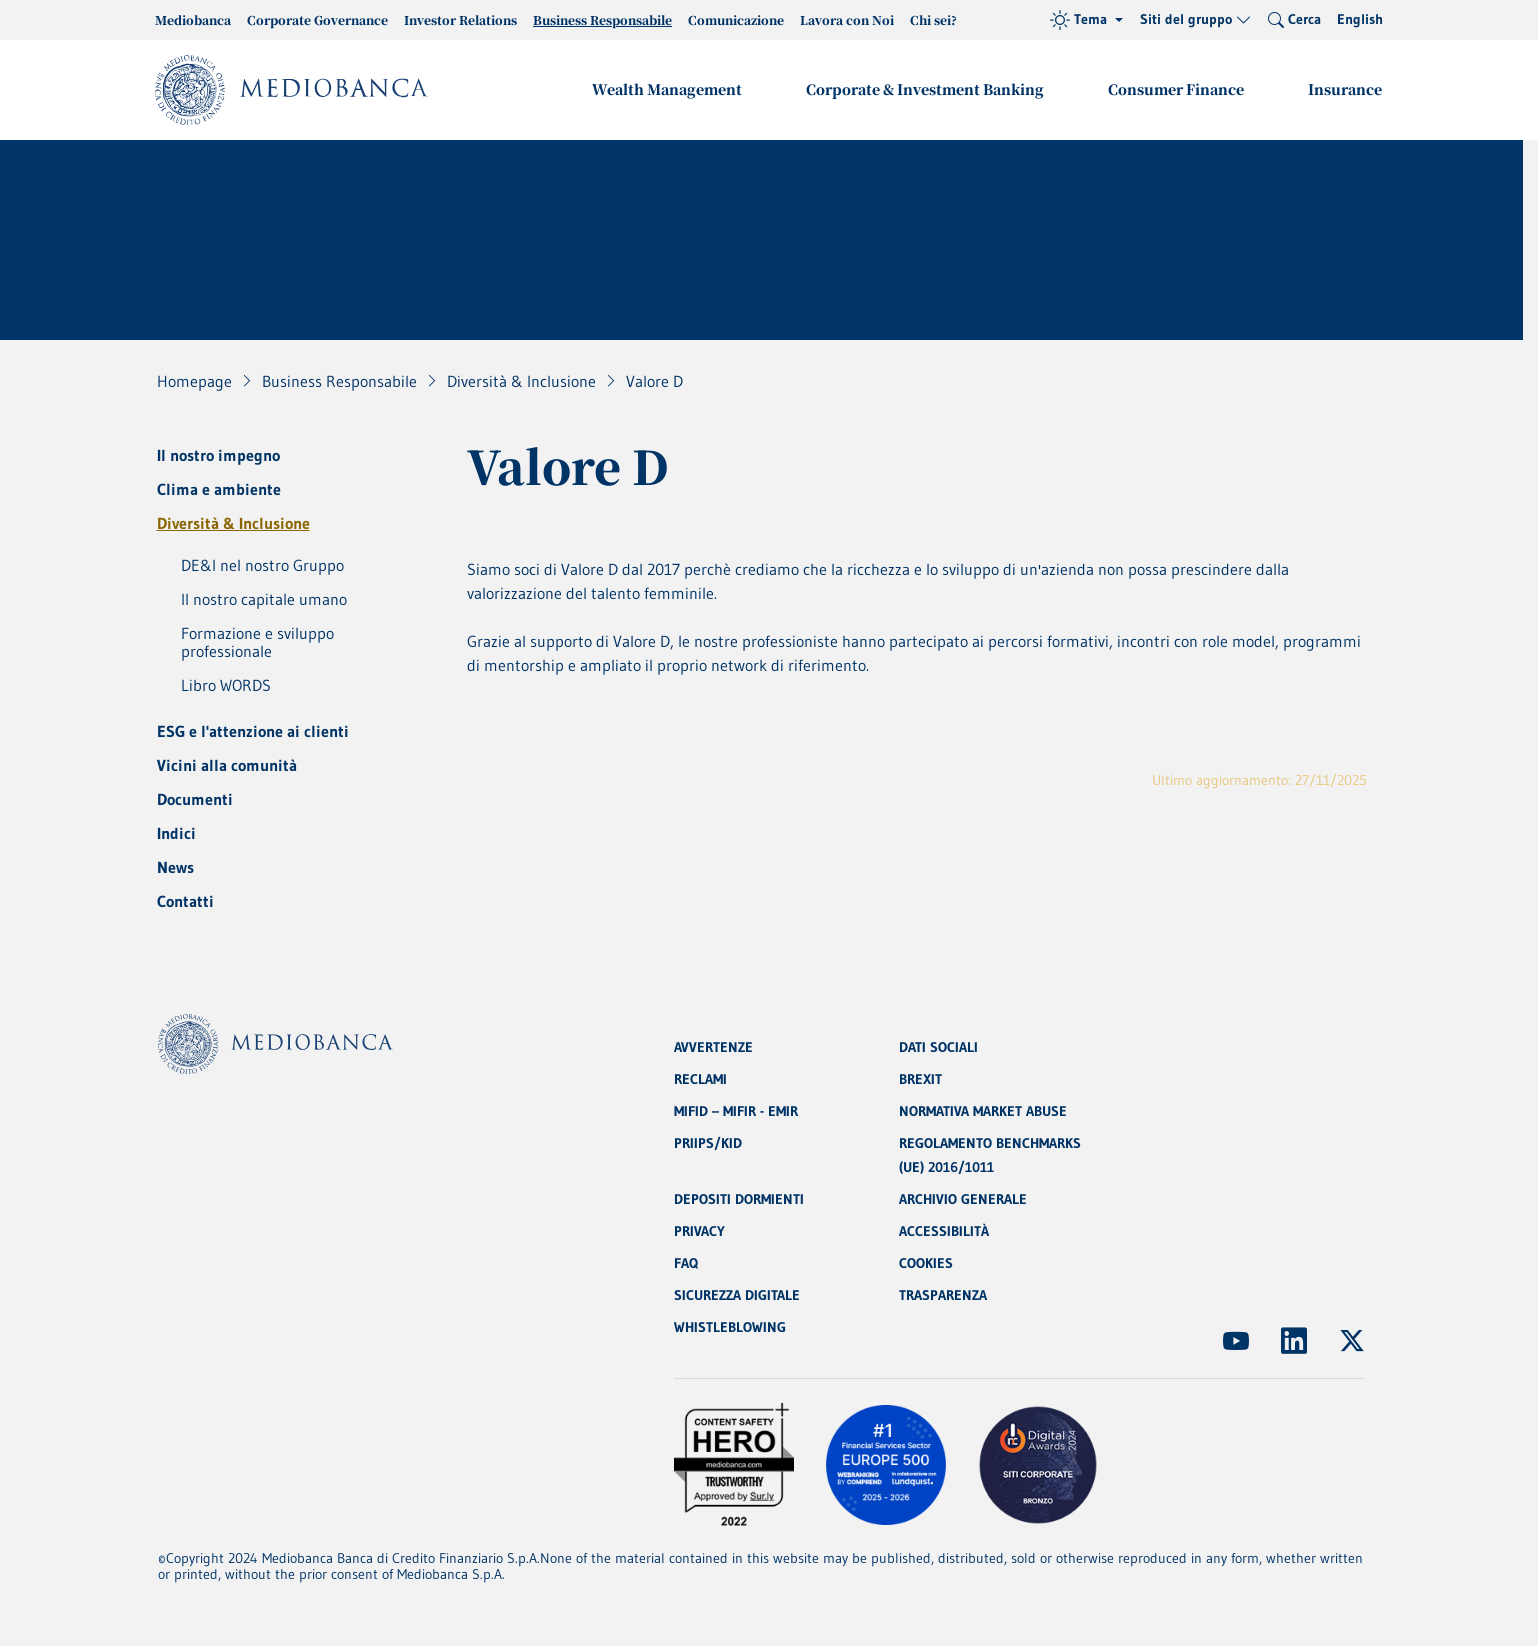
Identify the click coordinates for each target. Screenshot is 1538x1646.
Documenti (195, 799)
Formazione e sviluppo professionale (257, 642)
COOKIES (926, 1263)
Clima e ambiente (219, 489)
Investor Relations (460, 19)
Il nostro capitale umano (264, 599)
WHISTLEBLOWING (730, 1327)
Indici (176, 833)
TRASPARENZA (943, 1295)
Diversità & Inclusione (233, 523)
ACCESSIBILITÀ (944, 1231)
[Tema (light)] (1086, 20)
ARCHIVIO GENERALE (963, 1199)
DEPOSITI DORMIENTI (739, 1199)
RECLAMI (700, 1079)
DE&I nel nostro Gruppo (262, 565)
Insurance (1345, 89)
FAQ (686, 1263)
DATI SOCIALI (938, 1047)
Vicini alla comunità (227, 765)
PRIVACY (699, 1231)
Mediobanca (193, 19)
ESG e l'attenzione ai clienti (253, 731)
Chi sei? (933, 19)
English (1360, 19)
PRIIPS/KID (708, 1143)
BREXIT (920, 1079)
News (175, 867)
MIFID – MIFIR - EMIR (736, 1111)
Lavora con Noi (847, 19)
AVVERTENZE (713, 1047)
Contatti (185, 901)
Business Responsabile (602, 19)
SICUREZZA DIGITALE (737, 1295)
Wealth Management (667, 89)
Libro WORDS (226, 685)
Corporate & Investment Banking (925, 89)
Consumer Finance (1176, 89)
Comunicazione (736, 19)
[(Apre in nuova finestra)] (1236, 1341)
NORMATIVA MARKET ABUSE (983, 1111)
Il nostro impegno (218, 455)
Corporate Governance (317, 19)
